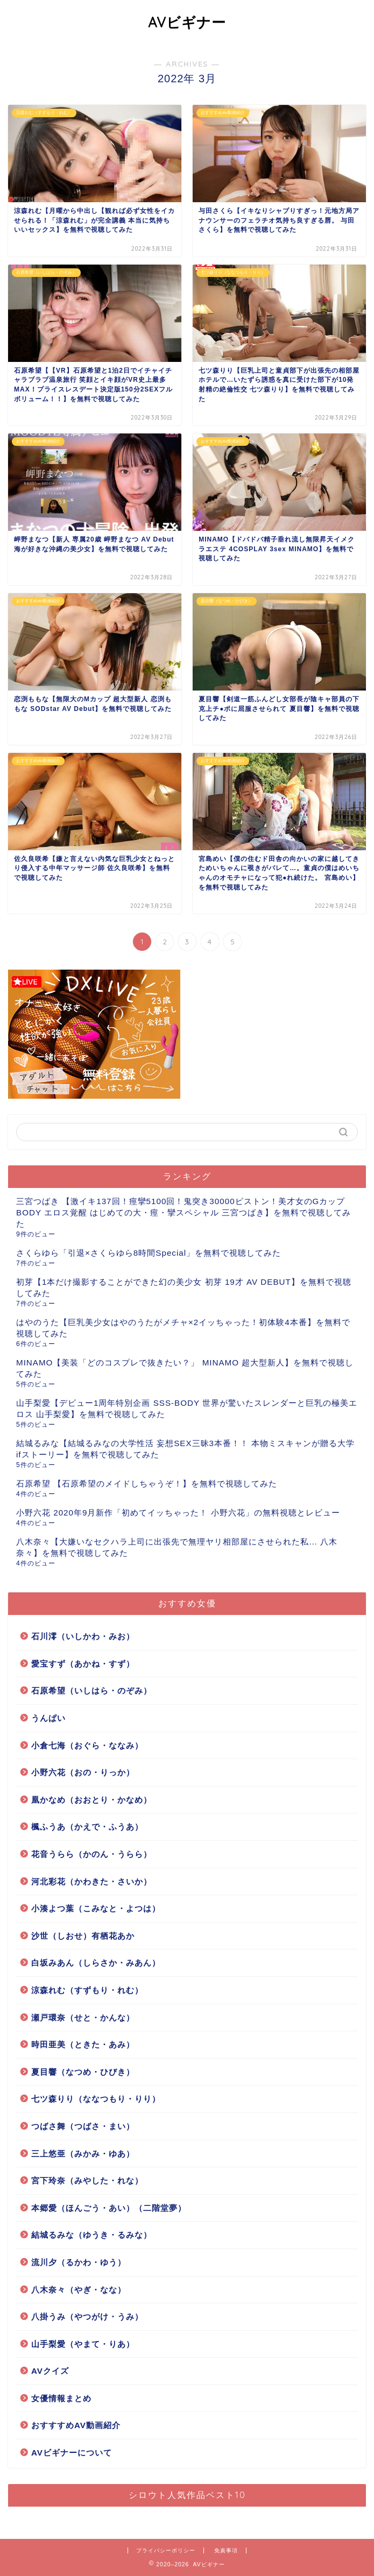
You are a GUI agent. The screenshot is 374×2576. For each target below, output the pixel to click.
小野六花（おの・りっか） (83, 1772)
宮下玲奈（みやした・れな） (87, 2180)
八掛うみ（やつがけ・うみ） (87, 2316)
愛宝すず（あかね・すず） (83, 1663)
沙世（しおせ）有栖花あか (83, 1935)
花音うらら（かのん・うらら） (91, 1854)
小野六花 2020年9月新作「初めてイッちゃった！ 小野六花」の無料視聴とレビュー (178, 1512)
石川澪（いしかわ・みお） (83, 1636)
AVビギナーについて (71, 2452)
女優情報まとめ (61, 2398)
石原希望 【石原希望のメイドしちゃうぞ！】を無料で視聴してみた (146, 1483)
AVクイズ (50, 2370)
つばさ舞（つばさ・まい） (83, 2126)
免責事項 (226, 2550)
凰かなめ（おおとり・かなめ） (91, 1799)
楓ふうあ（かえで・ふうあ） (87, 1826)
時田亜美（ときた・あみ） (83, 2044)
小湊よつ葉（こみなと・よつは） (95, 1908)
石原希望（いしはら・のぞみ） (91, 1690)
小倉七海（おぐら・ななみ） (87, 1745)
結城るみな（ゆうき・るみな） (91, 2234)
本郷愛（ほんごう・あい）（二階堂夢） (108, 2207)
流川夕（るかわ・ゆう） (78, 2262)
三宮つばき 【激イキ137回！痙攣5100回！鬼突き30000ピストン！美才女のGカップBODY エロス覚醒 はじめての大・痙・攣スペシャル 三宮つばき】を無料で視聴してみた (183, 1212)
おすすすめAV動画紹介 (76, 2425)
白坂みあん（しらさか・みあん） (95, 1962)
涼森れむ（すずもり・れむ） (87, 1990)
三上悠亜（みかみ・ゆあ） (83, 2153)
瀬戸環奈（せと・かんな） (83, 2017)
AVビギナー (187, 22)
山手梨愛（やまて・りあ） (83, 2344)
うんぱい (48, 1718)
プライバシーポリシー (165, 2550)
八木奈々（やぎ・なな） (78, 2289)
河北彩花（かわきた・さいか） (91, 1881)
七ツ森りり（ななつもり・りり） (95, 2098)
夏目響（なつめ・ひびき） (83, 2071)
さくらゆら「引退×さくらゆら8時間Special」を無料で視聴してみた (148, 1252)
